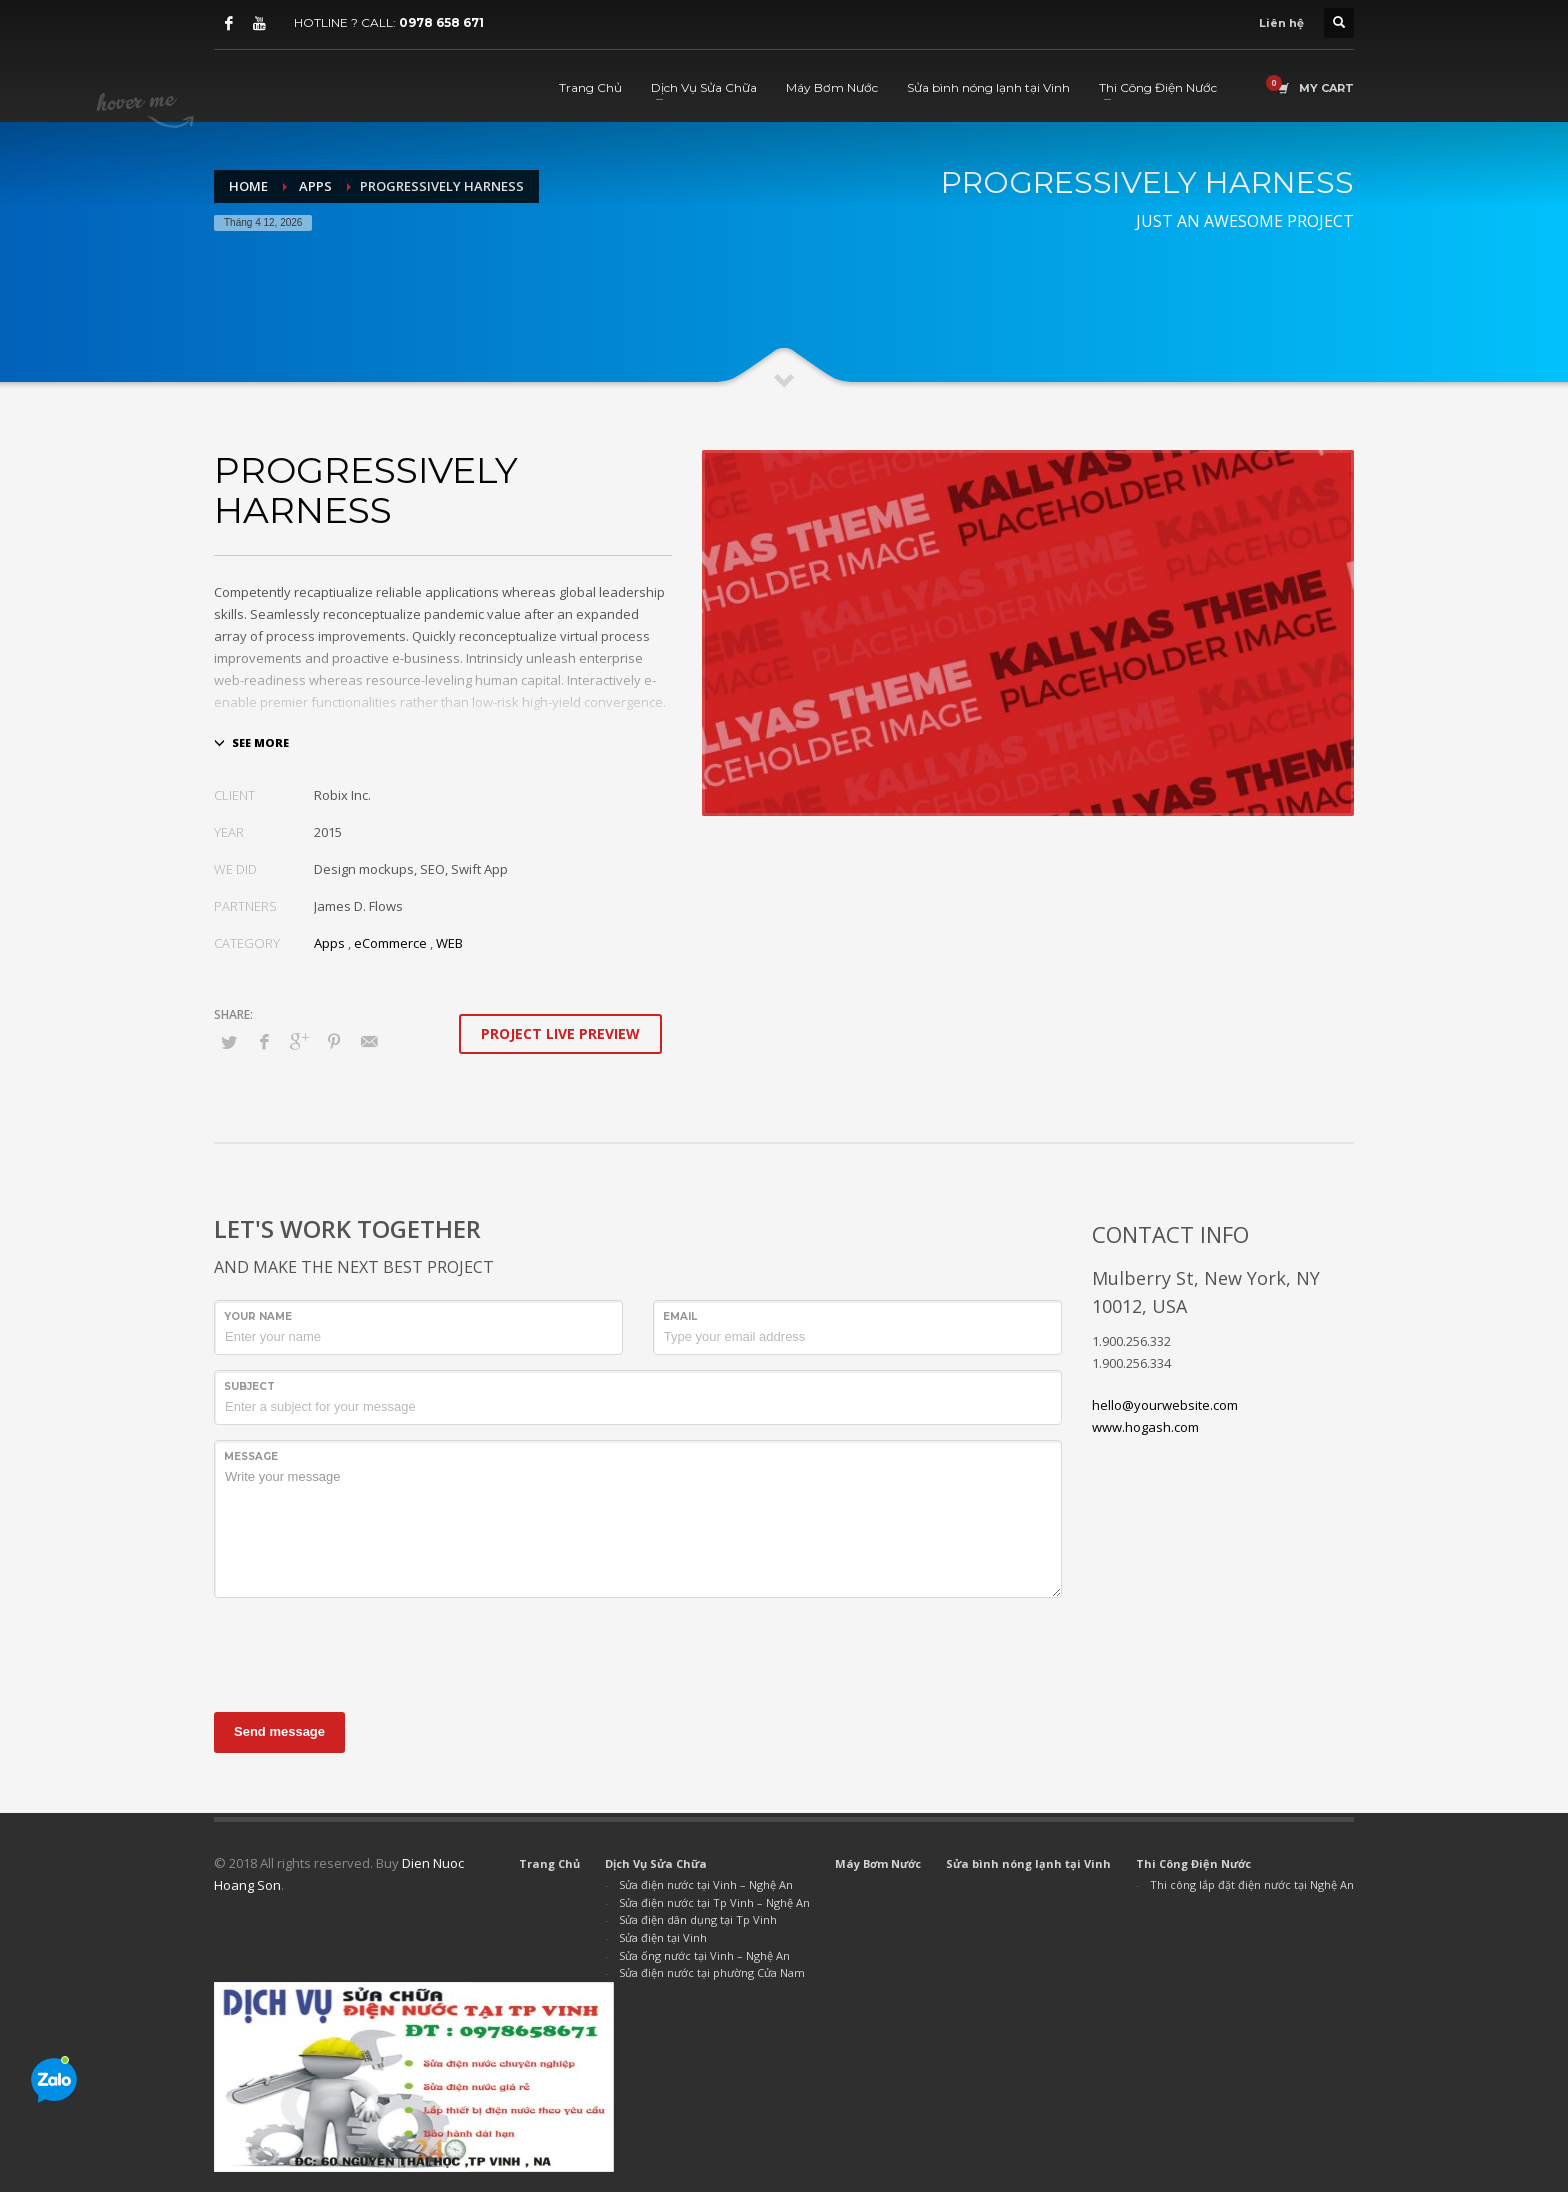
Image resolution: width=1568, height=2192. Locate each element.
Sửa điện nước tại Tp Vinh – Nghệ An (714, 1902)
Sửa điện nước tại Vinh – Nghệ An (706, 1884)
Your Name (258, 1316)
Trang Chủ (549, 1863)
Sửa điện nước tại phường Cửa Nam (712, 1972)
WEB (449, 943)
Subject (249, 1386)
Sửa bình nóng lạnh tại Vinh (1028, 1863)
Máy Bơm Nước (878, 1863)
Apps (329, 943)
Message (251, 1456)
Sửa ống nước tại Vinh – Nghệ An (704, 1955)
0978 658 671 (441, 22)
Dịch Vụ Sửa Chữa (656, 1863)
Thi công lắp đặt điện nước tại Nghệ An (1252, 1884)
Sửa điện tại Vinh (663, 1937)
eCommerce (390, 943)
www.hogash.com (1145, 1427)
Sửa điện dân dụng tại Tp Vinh (698, 1919)
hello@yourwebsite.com (1165, 1405)
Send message (279, 1731)
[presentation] (366, 1652)
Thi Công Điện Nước (1193, 1863)
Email (680, 1316)
